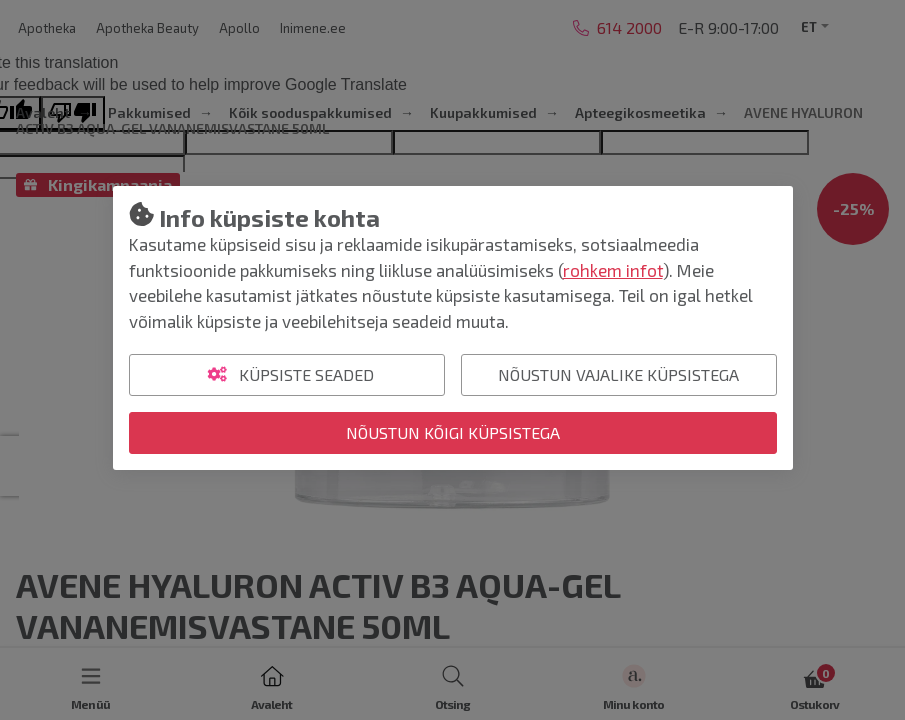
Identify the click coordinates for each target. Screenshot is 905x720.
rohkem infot (613, 270)
